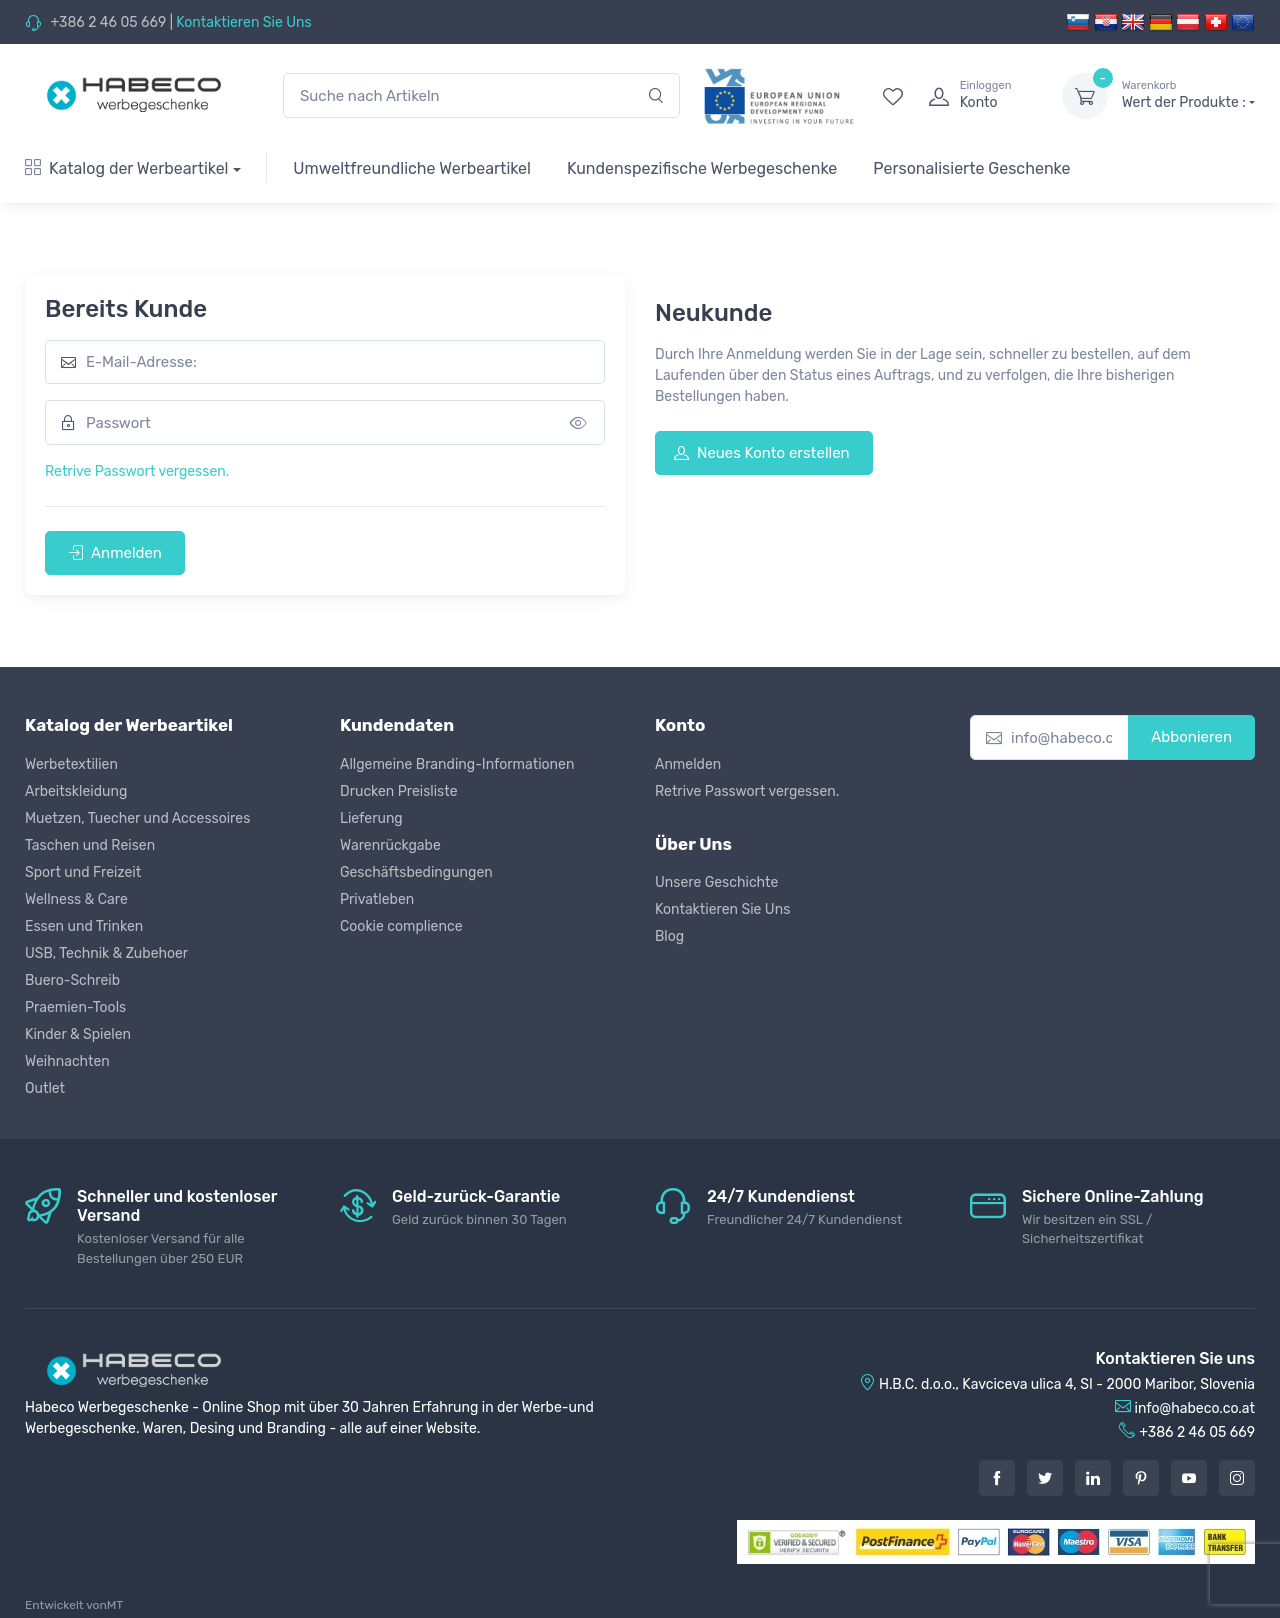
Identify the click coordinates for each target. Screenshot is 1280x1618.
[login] (977, 96)
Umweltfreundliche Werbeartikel (412, 168)
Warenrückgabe (390, 845)
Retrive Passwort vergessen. (137, 471)
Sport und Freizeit (83, 872)
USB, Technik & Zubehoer (106, 953)
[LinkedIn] (1093, 1478)
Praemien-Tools (75, 1007)
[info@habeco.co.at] (1049, 737)
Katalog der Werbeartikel (127, 168)
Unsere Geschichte (716, 882)
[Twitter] (1045, 1478)
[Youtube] (1189, 1478)
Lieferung (371, 818)
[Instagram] (1237, 1478)
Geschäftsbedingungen (416, 872)
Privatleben (377, 899)
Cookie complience (401, 926)
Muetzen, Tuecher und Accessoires (137, 818)
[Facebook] (997, 1478)
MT (115, 1605)
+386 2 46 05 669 (108, 22)
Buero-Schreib (72, 980)
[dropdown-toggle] (1085, 96)
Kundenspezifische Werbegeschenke (702, 168)
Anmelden (115, 553)
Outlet (45, 1088)
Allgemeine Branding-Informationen (457, 764)
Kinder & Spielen (78, 1034)
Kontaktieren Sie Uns (243, 22)
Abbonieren (1191, 737)
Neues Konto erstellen (762, 453)
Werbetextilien (71, 764)
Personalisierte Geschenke (971, 168)
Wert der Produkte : (1188, 95)
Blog (669, 936)
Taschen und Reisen (90, 845)
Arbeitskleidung (76, 791)
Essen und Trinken (84, 926)
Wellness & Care (76, 899)
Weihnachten (67, 1061)
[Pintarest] (1141, 1478)
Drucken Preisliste (399, 791)
